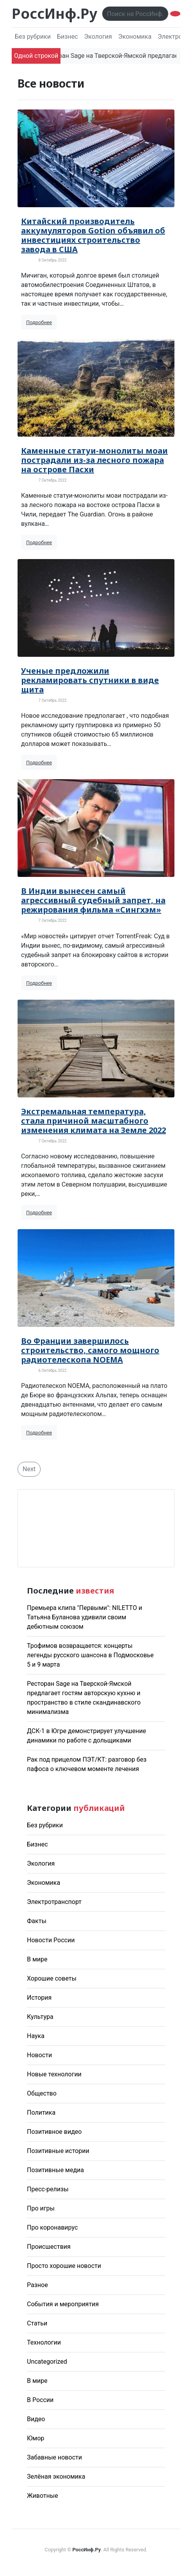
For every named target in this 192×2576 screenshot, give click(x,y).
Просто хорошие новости (64, 2265)
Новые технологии (54, 2074)
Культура (40, 2016)
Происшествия (49, 2246)
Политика (41, 2112)
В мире (37, 1959)
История (39, 1997)
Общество (42, 2093)
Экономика (134, 36)
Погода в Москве (96, 1528)
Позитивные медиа (55, 2170)
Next (29, 1469)
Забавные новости (54, 2457)
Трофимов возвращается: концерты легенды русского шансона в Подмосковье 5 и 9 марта (90, 1655)
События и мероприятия (63, 2304)
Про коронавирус (52, 2227)
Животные (42, 2495)
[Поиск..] (135, 13)
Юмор (35, 2438)
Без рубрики (33, 36)
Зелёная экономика (56, 2476)
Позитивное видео (54, 2131)
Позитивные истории (58, 2151)
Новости (39, 2055)
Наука (35, 2036)
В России (40, 2400)
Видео (36, 2419)
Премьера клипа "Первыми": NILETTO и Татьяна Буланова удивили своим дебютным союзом (84, 1617)
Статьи (37, 2323)
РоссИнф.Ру (54, 13)
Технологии (44, 2342)
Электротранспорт (54, 1902)
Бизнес (67, 36)
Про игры (41, 2208)
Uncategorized (47, 2361)
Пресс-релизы (48, 2189)
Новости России (51, 1940)
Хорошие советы (51, 1978)
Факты (36, 1921)
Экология (98, 36)
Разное (37, 2285)
